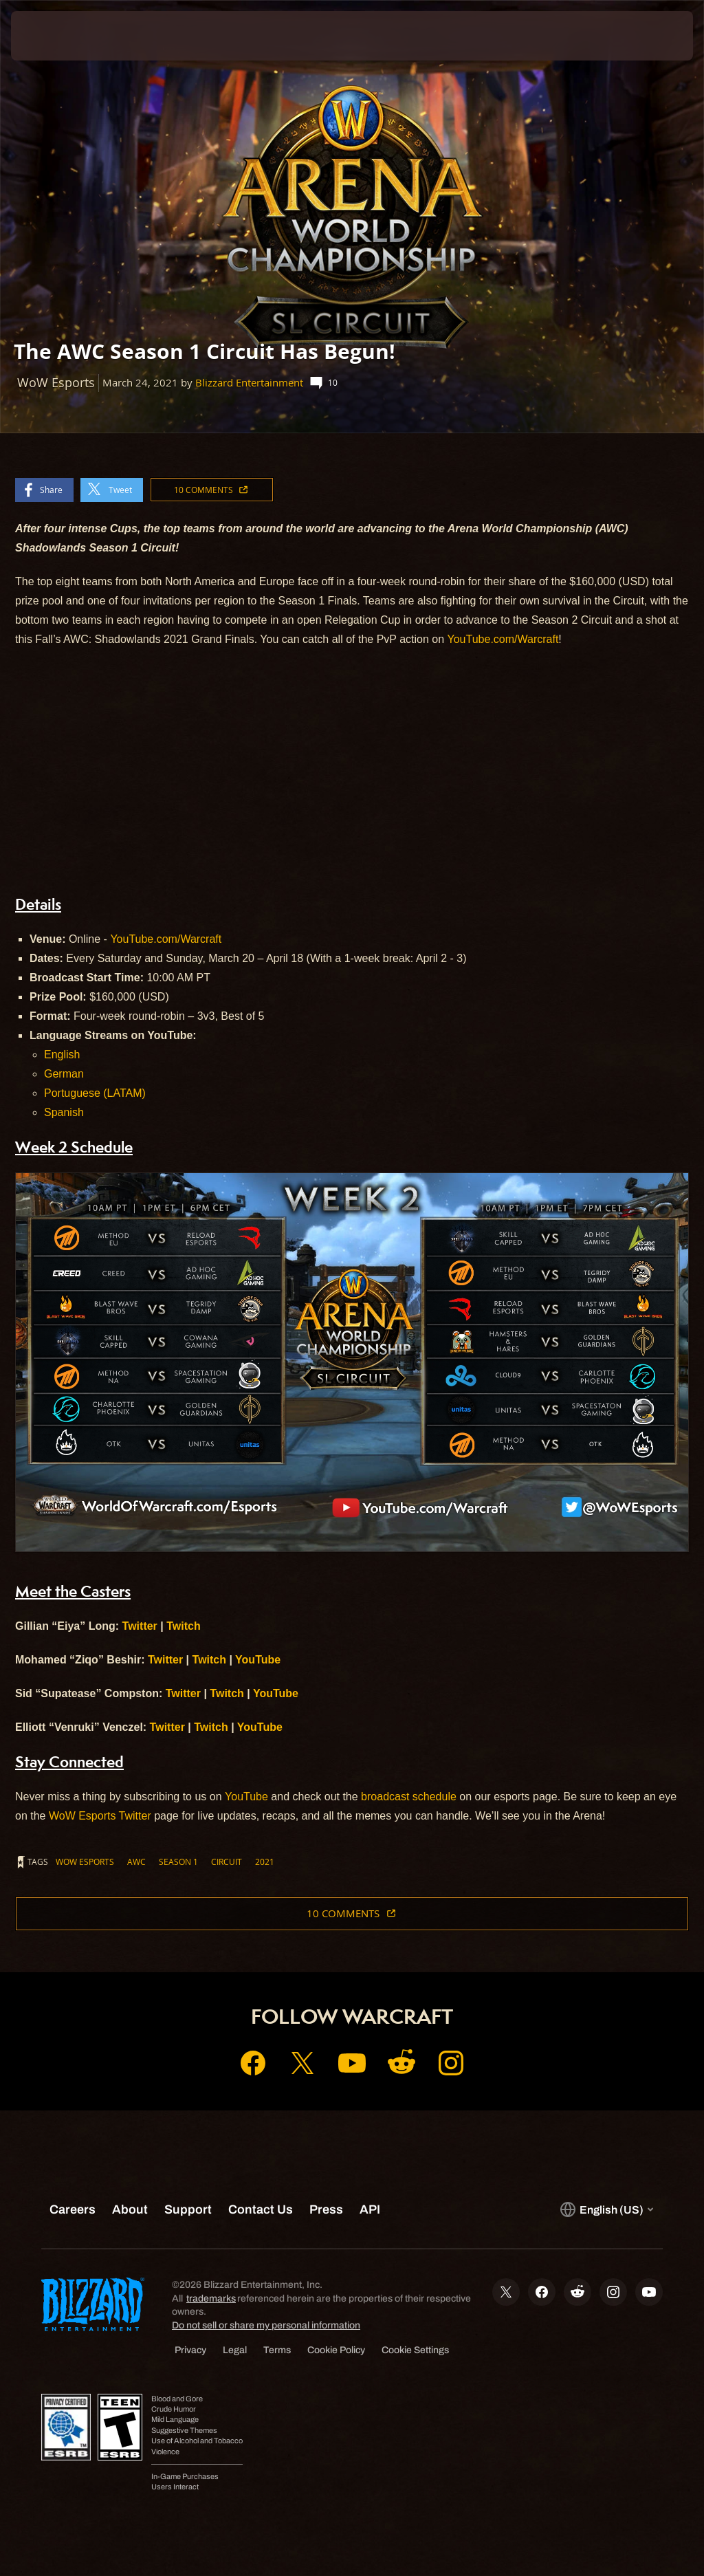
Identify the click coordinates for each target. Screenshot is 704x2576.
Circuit (226, 1861)
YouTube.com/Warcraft (503, 639)
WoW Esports (85, 1861)
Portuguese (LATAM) (95, 1093)
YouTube (246, 1796)
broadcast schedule (408, 1796)
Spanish (64, 1112)
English (62, 1054)
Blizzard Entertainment (249, 382)
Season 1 (178, 1861)
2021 (264, 1861)
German (64, 1074)
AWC (136, 1861)
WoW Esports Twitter (100, 1816)
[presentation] (52, 36)
